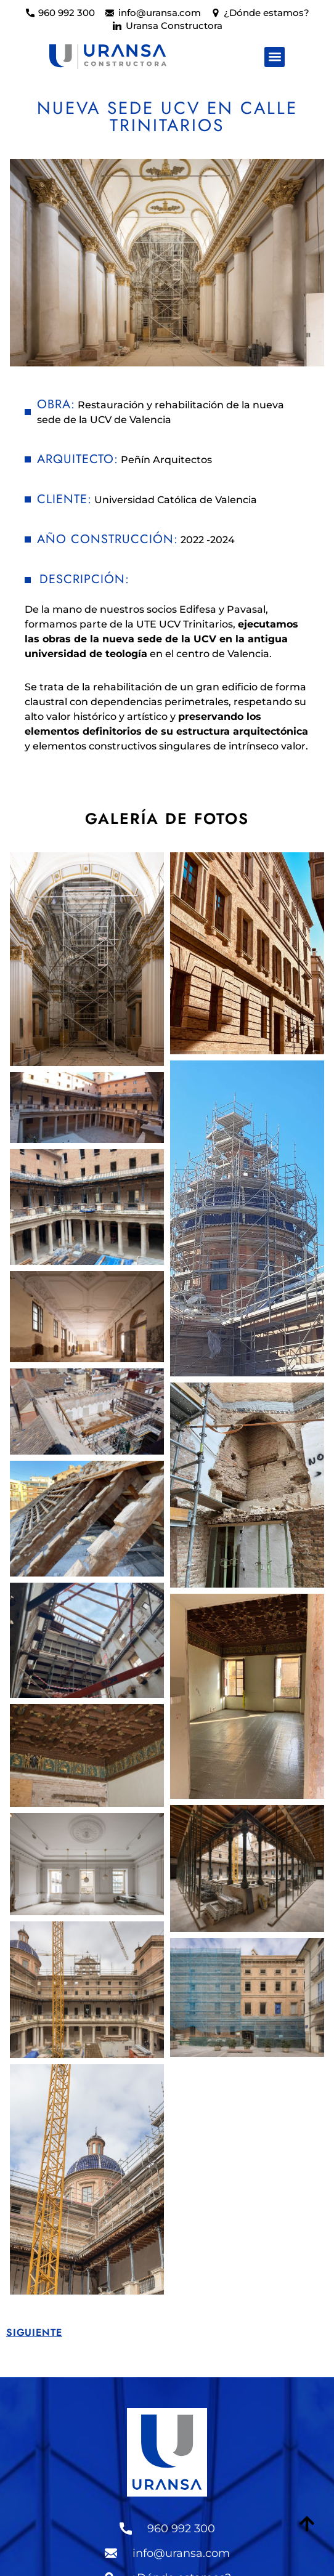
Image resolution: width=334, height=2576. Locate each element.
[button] (274, 57)
